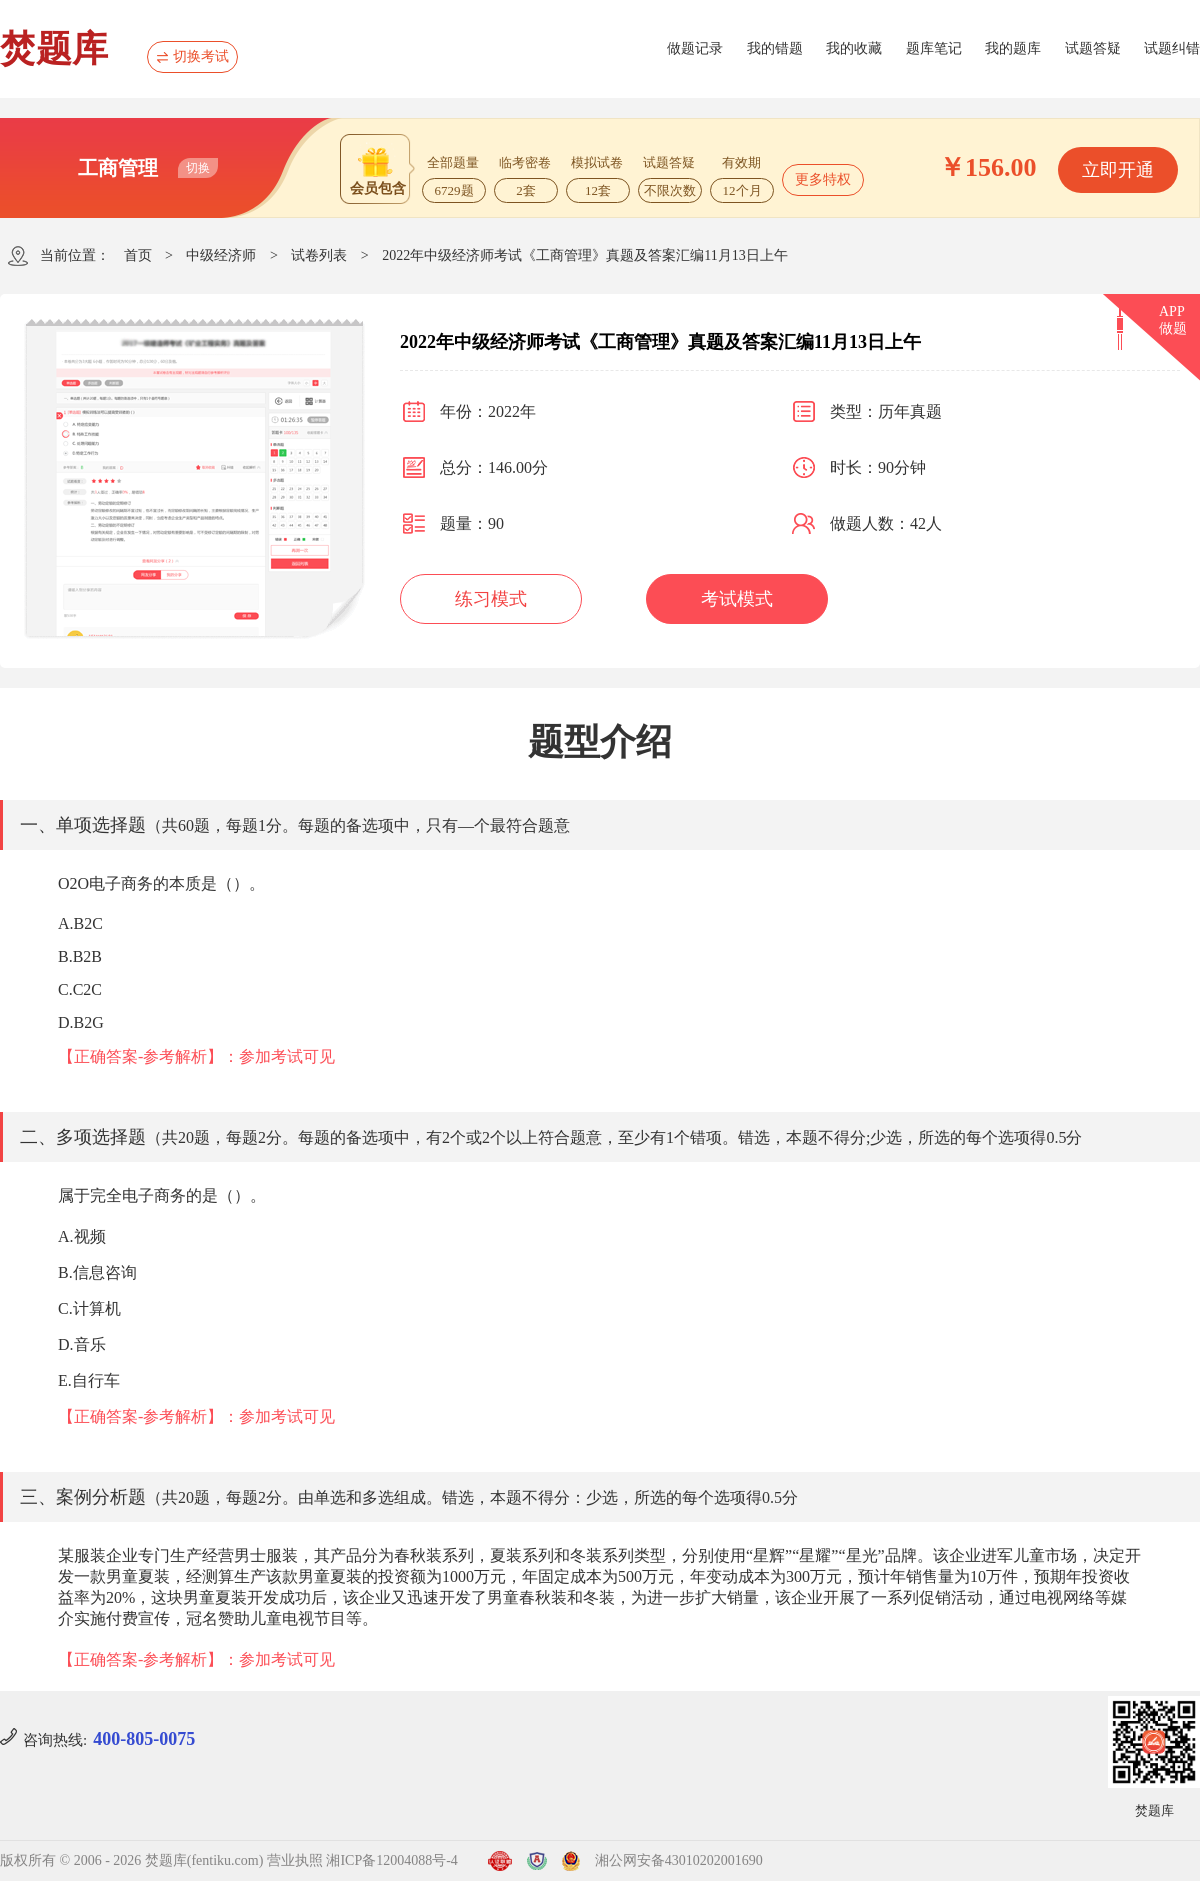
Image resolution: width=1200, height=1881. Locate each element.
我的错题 (775, 48)
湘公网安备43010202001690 (679, 1860)
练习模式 (491, 599)
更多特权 (823, 179)
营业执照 (295, 1860)
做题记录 (695, 48)
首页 (138, 255)
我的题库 (1013, 48)
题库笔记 (934, 48)
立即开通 (1118, 170)
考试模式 (737, 599)
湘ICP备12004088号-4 (391, 1860)
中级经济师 (221, 255)
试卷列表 (319, 255)
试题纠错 (1172, 48)
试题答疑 (1093, 48)
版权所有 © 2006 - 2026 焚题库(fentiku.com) (131, 1860)
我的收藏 (854, 48)
